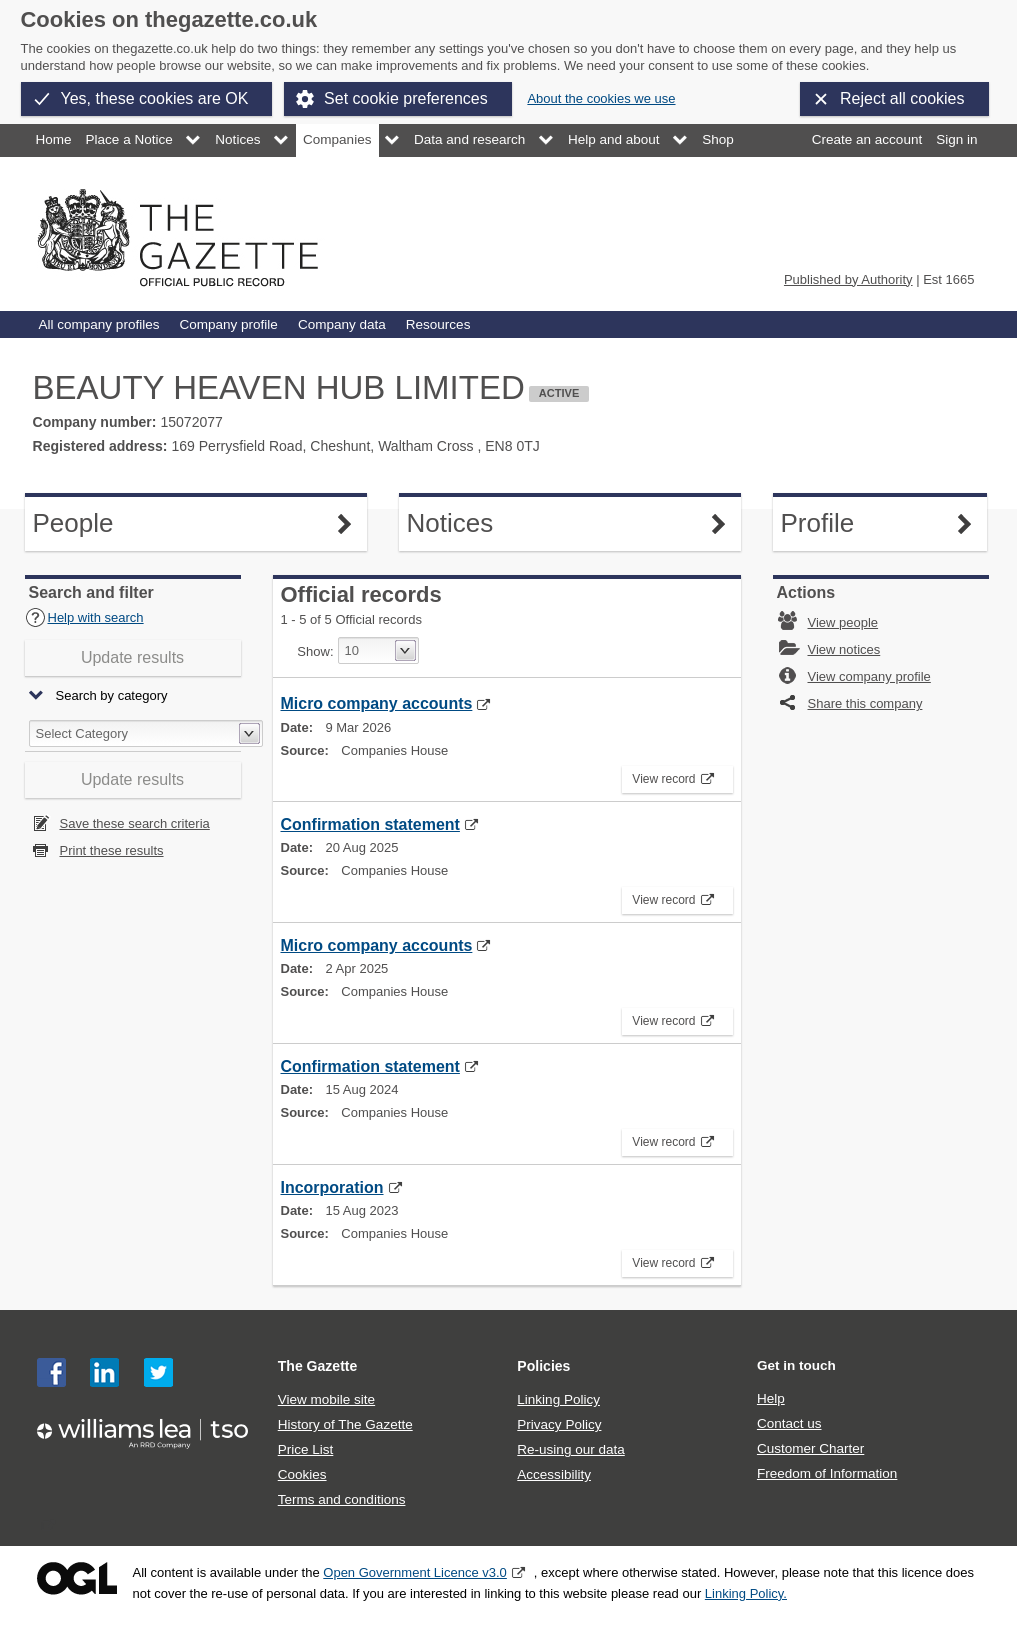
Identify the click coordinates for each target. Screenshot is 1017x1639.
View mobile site (326, 1399)
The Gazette (318, 1366)
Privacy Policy (559, 1424)
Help (771, 1398)
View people (843, 622)
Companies (337, 139)
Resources (438, 324)
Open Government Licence (77, 1578)
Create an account (867, 139)
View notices (844, 649)
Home (54, 139)
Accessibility (554, 1474)
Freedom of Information (827, 1473)
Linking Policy (558, 1399)
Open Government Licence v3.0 (415, 1572)
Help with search (84, 617)
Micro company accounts (377, 703)
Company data (342, 324)
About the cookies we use (601, 98)
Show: (315, 651)
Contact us (789, 1423)
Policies (543, 1366)
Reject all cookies (902, 98)
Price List (306, 1449)
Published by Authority (848, 279)
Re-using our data (570, 1449)
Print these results (112, 850)
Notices (237, 139)
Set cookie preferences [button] (406, 98)
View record (671, 776)
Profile (833, 523)
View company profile (869, 676)
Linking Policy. (746, 1593)
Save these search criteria (135, 823)
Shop (718, 139)
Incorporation (332, 1187)
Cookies (302, 1474)
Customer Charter (810, 1448)
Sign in (956, 139)
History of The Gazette (345, 1424)
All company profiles (99, 324)
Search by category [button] (112, 696)
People (85, 523)
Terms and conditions (342, 1499)
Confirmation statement (370, 824)
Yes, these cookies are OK (155, 98)
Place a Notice (129, 139)
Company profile (228, 324)
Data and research (469, 139)
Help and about (614, 139)
